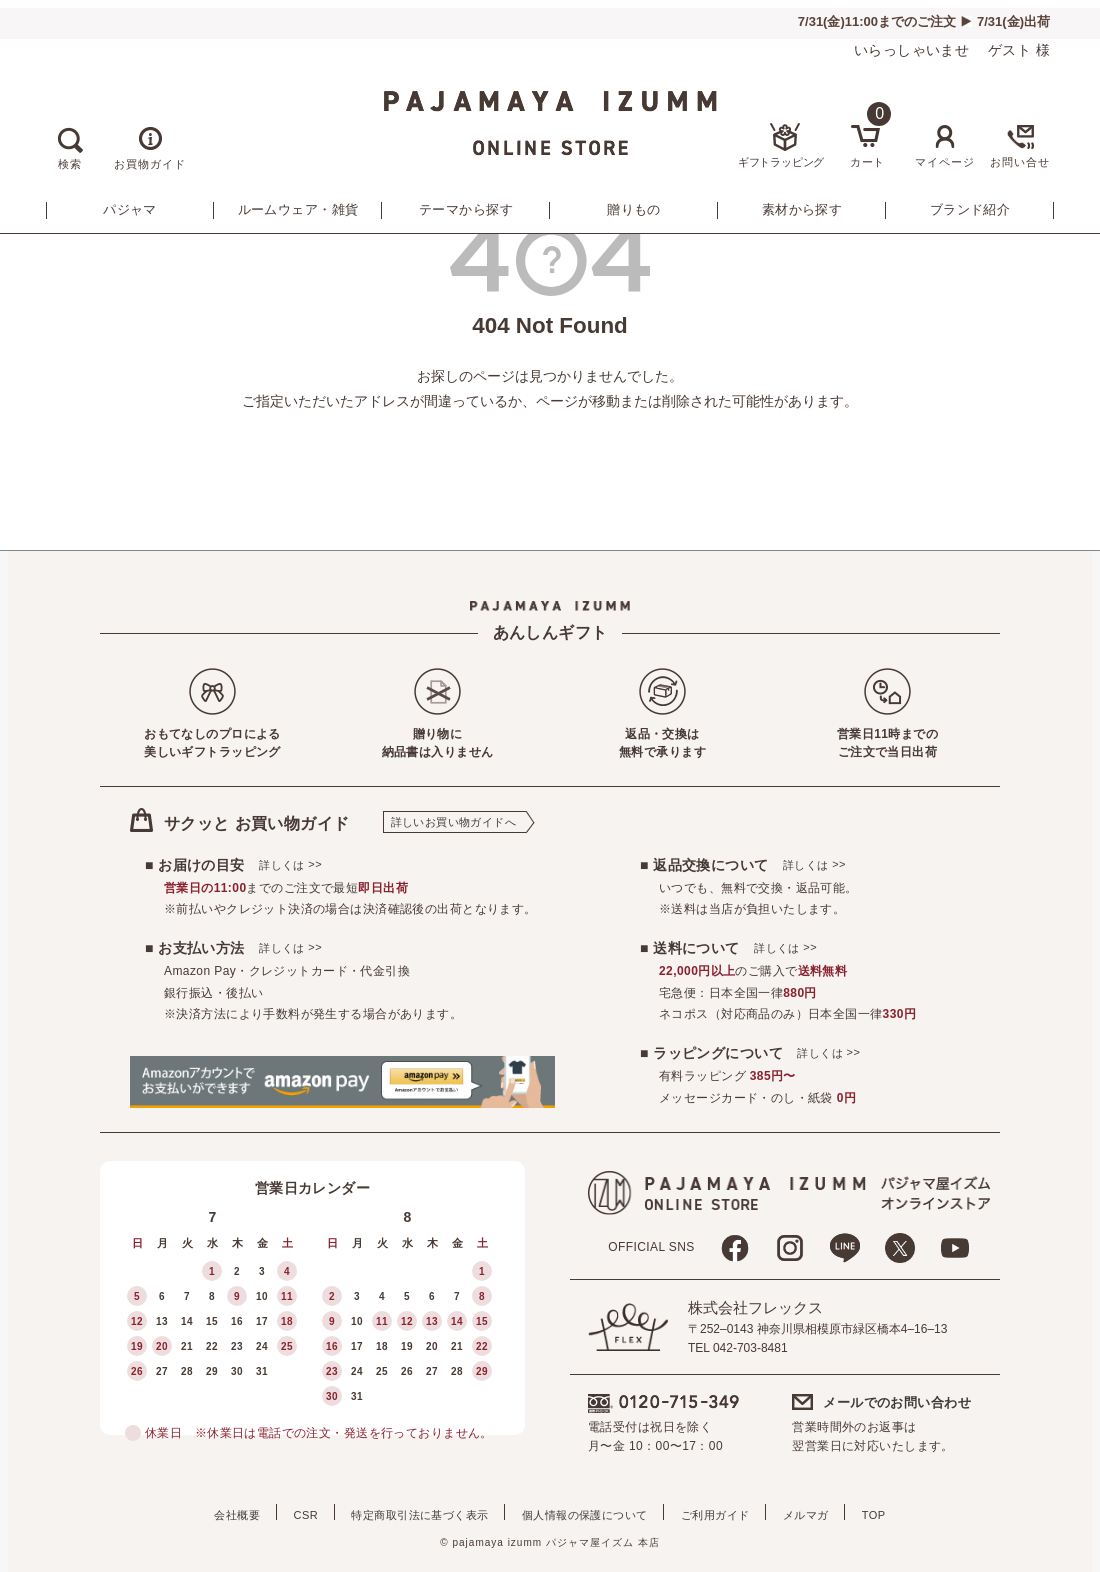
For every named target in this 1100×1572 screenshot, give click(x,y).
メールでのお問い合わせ (897, 1402)
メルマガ (827, 1512)
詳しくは (290, 864)
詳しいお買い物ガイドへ (454, 822)
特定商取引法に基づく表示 (409, 1512)
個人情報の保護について (585, 1512)
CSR (284, 1512)
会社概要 (206, 1512)
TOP (906, 1512)
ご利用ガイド (725, 1512)
